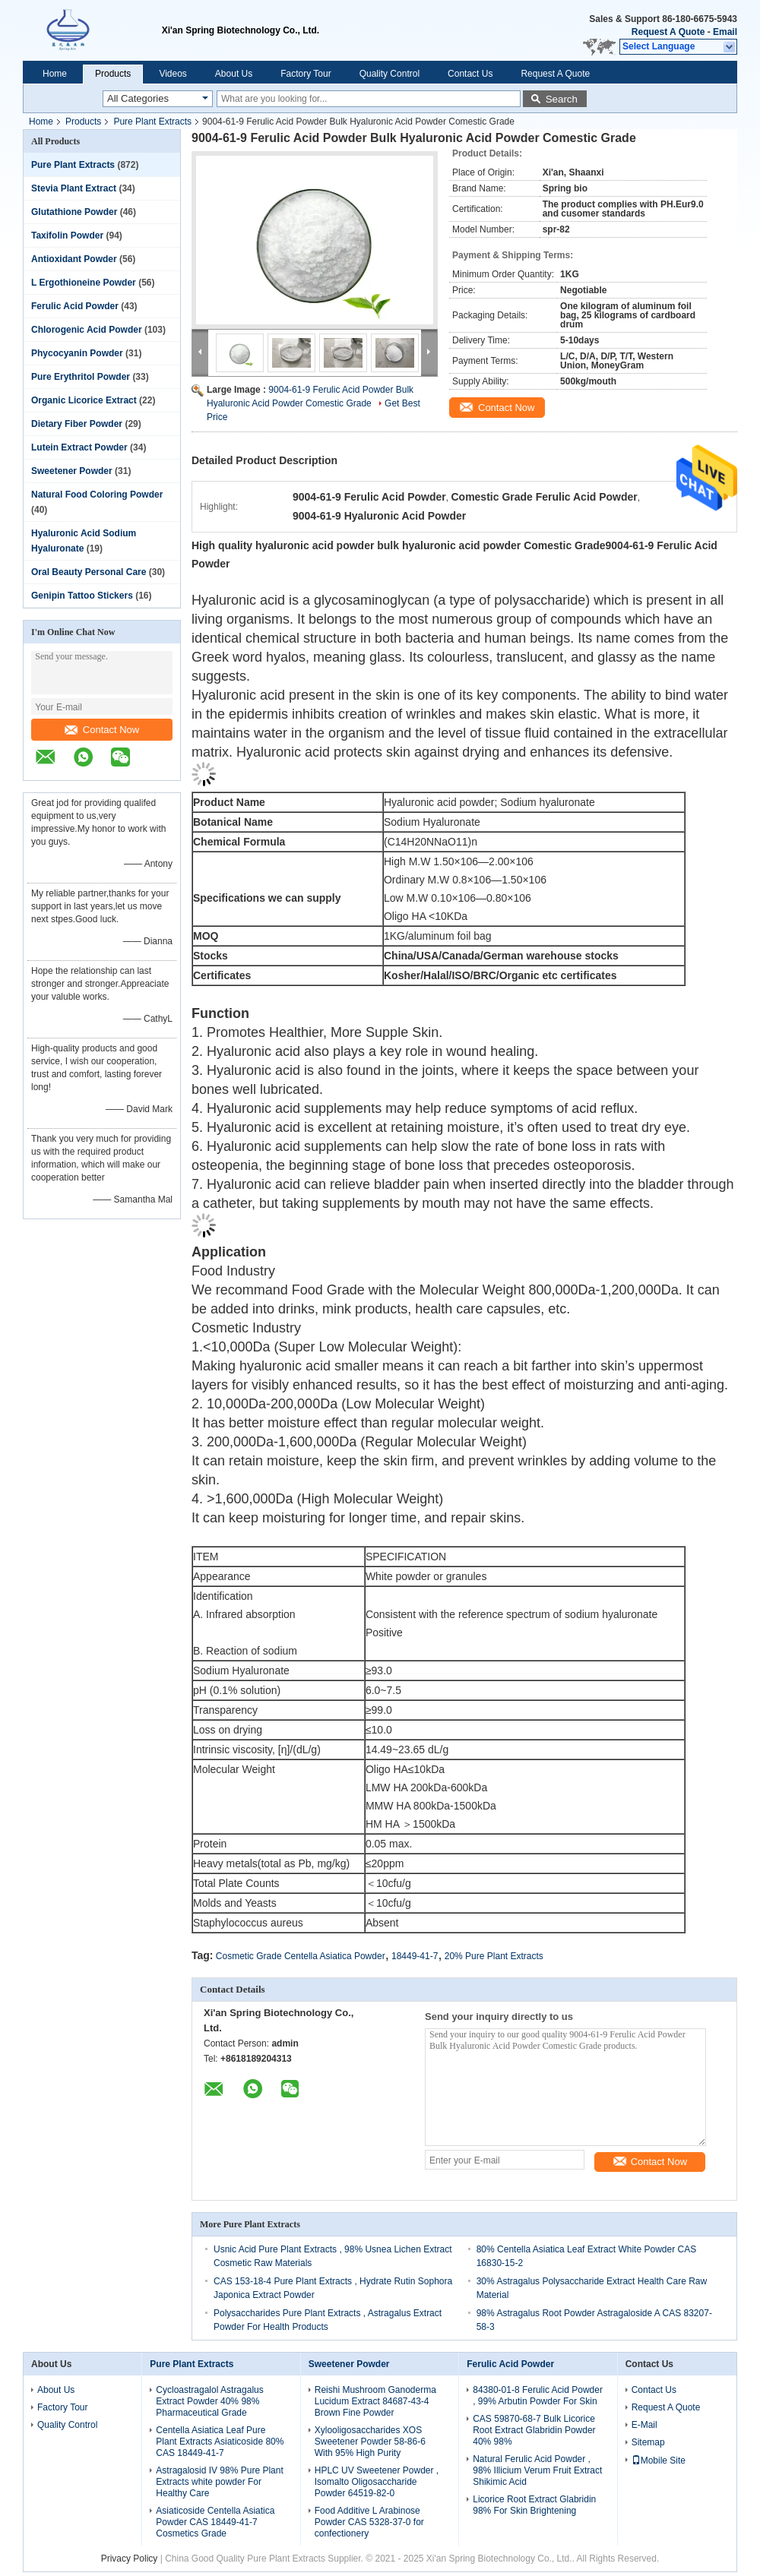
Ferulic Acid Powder (75, 306)
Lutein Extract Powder (79, 447)
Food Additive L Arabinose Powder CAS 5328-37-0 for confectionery (369, 2522)
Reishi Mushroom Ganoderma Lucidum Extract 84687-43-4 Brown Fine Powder (375, 2401)
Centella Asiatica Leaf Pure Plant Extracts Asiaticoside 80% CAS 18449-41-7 (219, 2441)
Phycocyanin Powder (77, 353)
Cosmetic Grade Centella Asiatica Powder (300, 1956)
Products (113, 73)
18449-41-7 (414, 1956)
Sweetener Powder (71, 471)
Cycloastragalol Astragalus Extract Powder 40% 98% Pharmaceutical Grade (209, 2401)
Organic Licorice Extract (84, 400)
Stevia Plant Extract (73, 188)
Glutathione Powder (74, 212)
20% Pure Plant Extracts (494, 1956)
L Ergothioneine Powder (83, 282)
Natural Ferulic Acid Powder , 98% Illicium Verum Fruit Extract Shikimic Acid (537, 2470)
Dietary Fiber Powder (76, 424)
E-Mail (644, 2425)
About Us (233, 73)
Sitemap (648, 2442)
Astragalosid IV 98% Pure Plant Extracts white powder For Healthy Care (219, 2482)
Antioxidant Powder (74, 259)
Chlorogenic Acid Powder (86, 329)
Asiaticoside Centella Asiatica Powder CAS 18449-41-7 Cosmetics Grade (215, 2522)
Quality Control (389, 73)
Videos (172, 73)
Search (562, 99)
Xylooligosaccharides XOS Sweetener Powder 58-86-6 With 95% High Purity (370, 2441)
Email (725, 32)
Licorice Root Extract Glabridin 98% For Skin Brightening (534, 2505)
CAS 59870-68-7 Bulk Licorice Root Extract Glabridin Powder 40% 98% (534, 2430)
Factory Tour (305, 73)
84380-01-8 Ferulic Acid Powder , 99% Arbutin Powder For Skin (538, 2396)
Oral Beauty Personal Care (88, 572)
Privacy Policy (129, 2558)
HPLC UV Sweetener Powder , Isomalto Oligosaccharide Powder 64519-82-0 (377, 2482)
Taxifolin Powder (67, 235)
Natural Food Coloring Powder (97, 494)
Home (55, 73)
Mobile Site (659, 2460)
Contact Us (470, 73)
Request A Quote (668, 32)
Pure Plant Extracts (152, 121)
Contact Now (102, 729)
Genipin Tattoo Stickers (82, 595)
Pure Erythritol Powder (80, 376)
